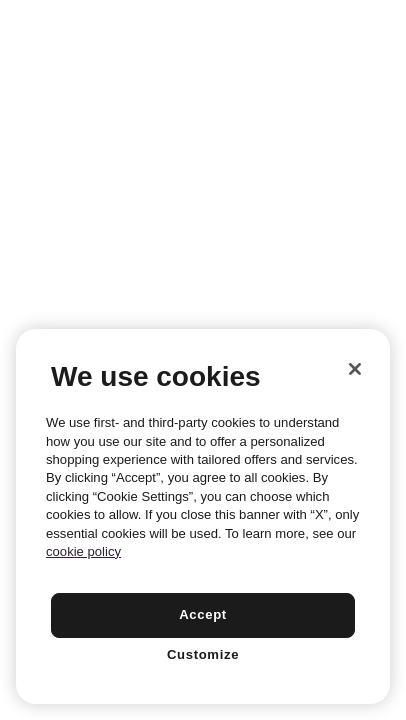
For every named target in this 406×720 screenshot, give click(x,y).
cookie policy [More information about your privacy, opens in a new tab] (83, 551)
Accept (203, 614)
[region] (203, 516)
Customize (203, 654)
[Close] (355, 369)
